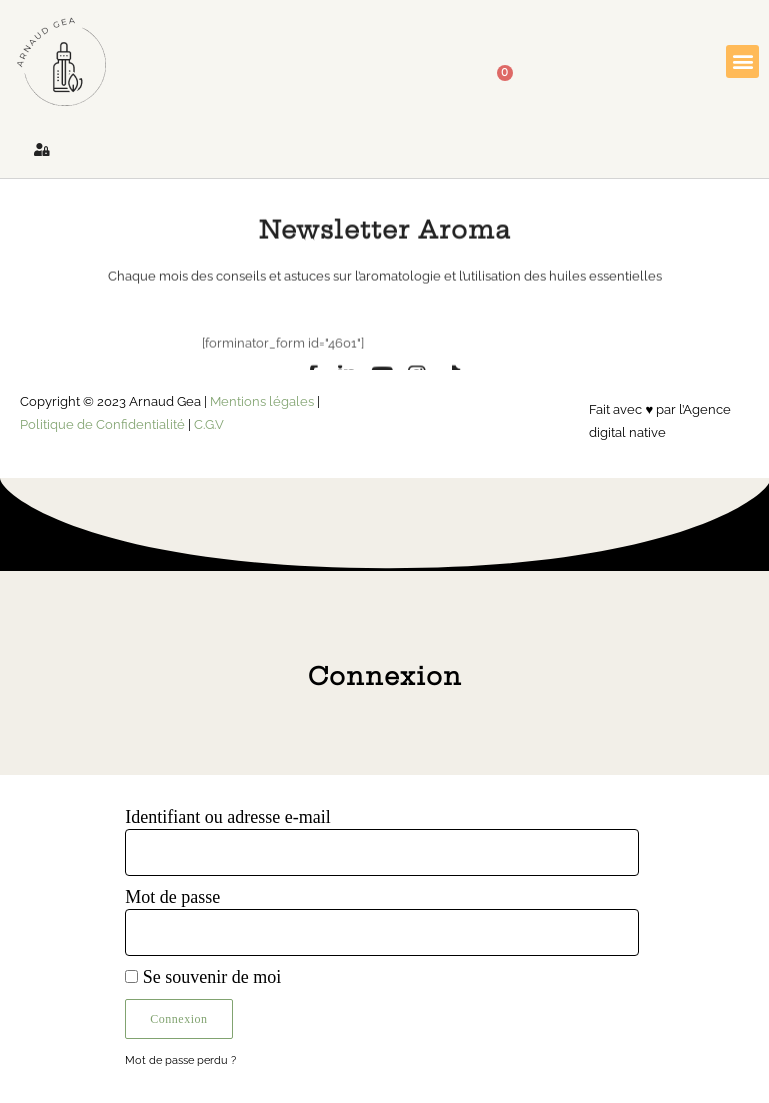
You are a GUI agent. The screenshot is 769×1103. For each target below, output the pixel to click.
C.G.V (209, 423)
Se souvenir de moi (203, 977)
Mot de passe (172, 897)
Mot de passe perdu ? (180, 1060)
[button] (742, 61)
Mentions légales (262, 400)
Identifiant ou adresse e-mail (227, 817)
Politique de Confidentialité (102, 423)
